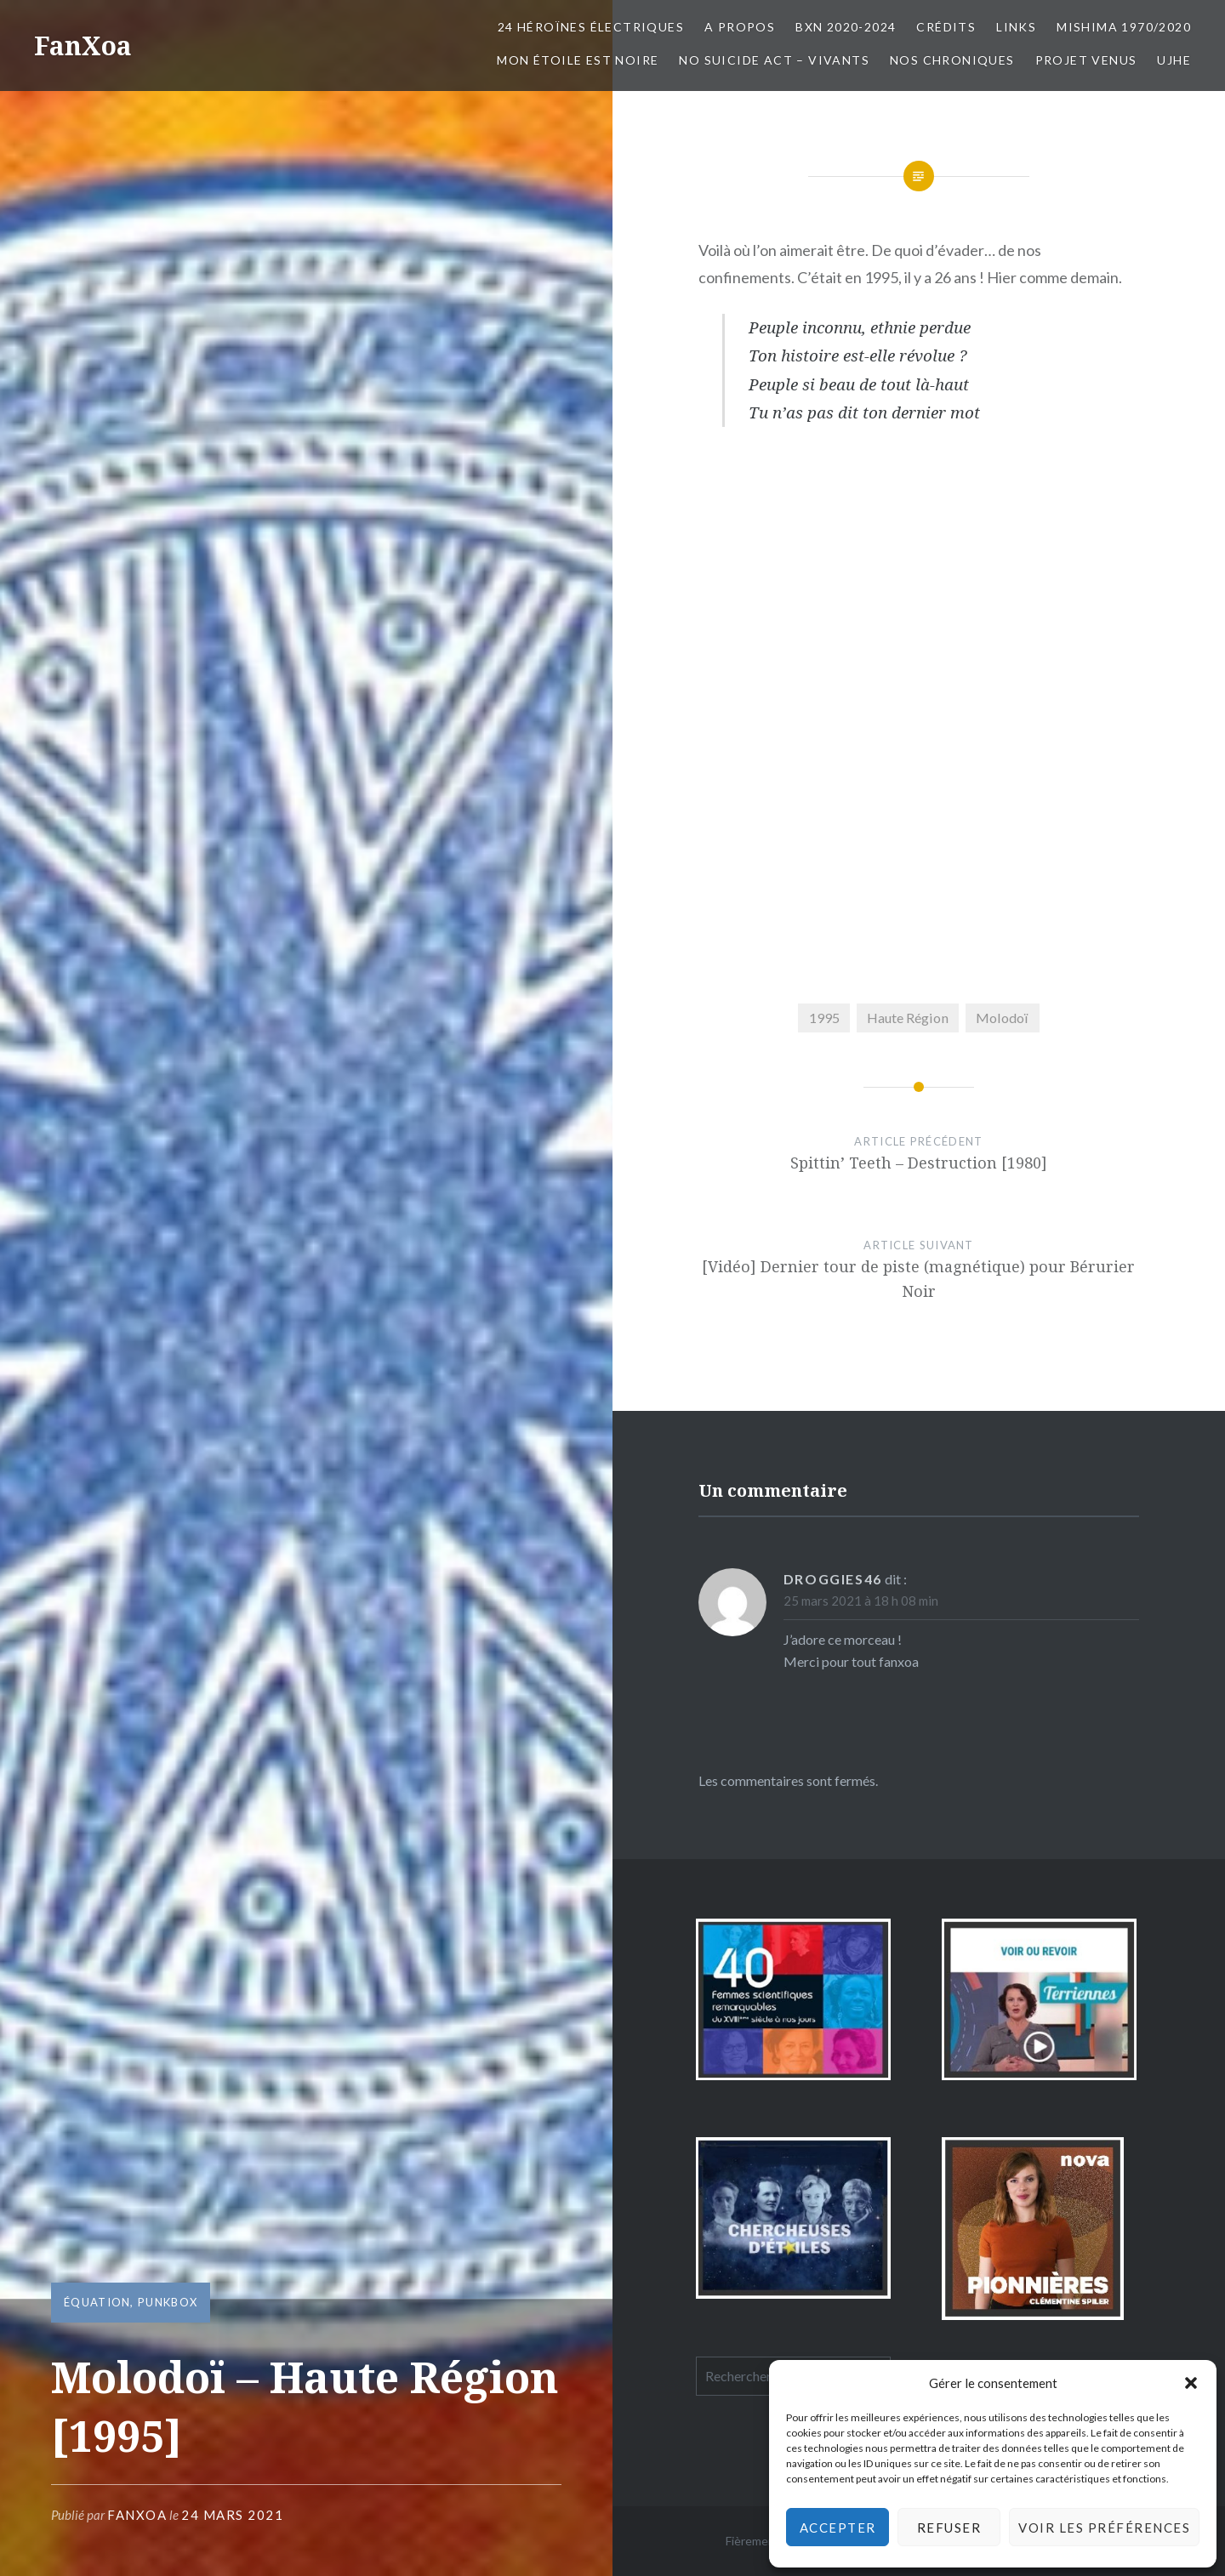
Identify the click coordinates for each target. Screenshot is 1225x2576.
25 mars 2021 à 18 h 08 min (860, 1600)
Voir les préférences (1104, 2527)
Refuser (949, 2527)
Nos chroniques (952, 60)
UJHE (1174, 60)
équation (97, 2302)
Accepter (838, 2527)
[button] (1190, 2382)
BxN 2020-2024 (845, 27)
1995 (824, 1017)
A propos (739, 27)
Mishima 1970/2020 (1124, 27)
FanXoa (83, 45)
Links (1016, 27)
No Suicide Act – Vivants (774, 60)
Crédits (946, 27)
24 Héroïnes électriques (591, 27)
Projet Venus (1086, 60)
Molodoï (1002, 1017)
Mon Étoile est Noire (577, 60)
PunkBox (167, 2302)
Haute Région (908, 1017)
